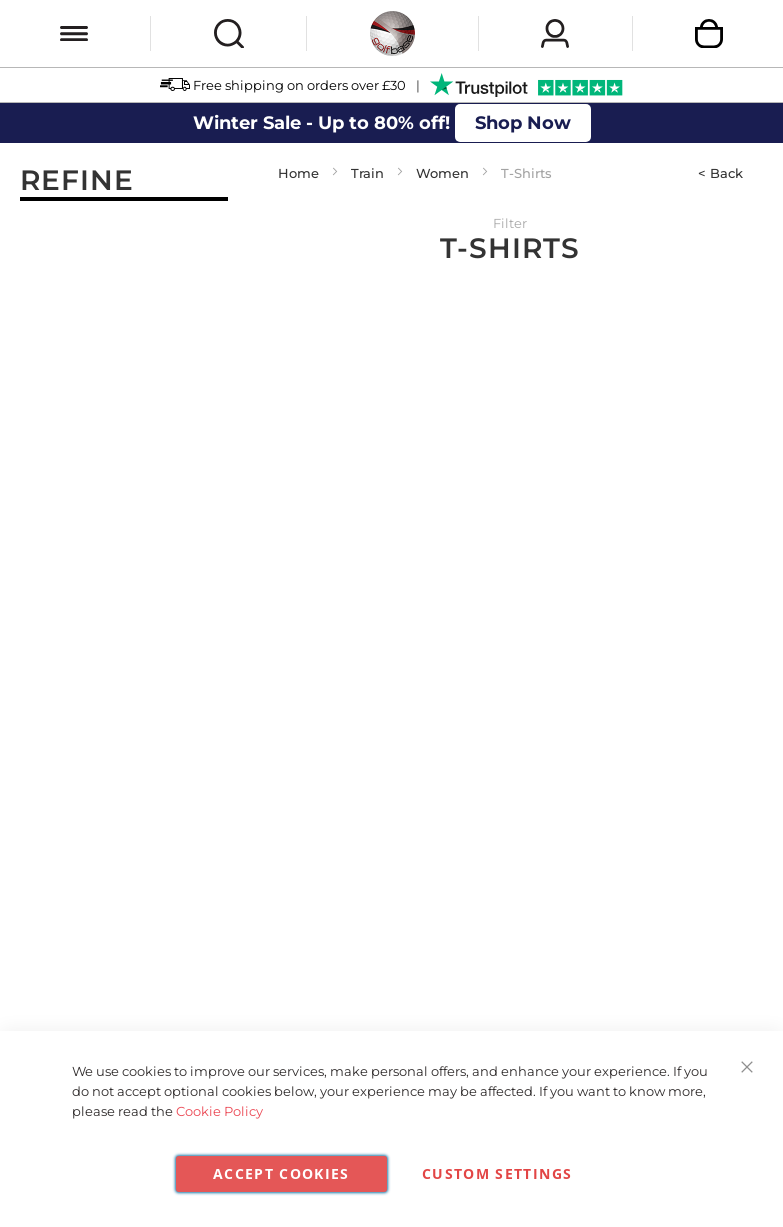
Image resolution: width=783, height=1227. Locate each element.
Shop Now (523, 123)
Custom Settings (497, 1173)
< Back (720, 173)
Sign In (555, 33)
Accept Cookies (281, 1173)
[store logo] (392, 33)
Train (367, 173)
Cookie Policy (219, 1111)
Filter (510, 223)
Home (298, 173)
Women (442, 173)
